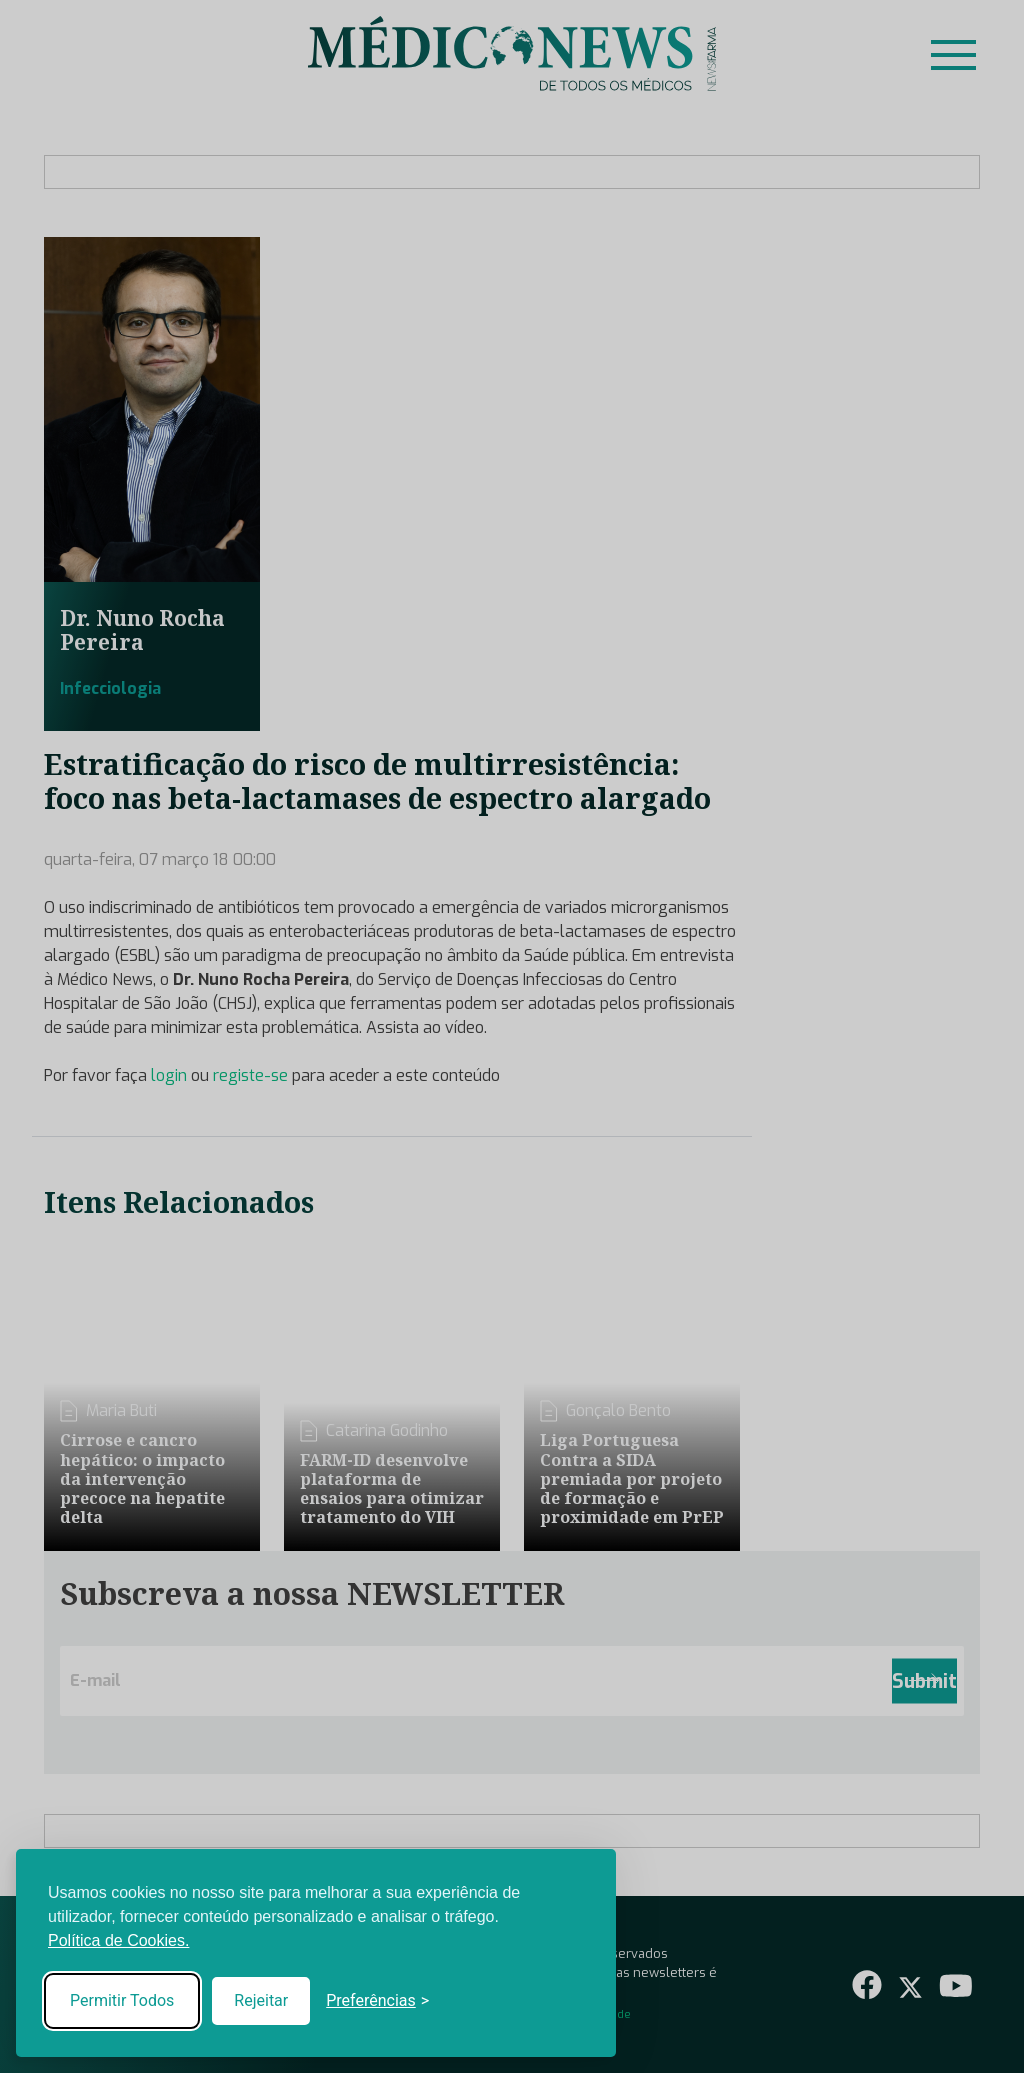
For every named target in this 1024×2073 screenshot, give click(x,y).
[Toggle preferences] (377, 2001)
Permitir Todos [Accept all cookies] (122, 2000)
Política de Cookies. (118, 1940)
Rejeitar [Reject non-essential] (261, 2000)
